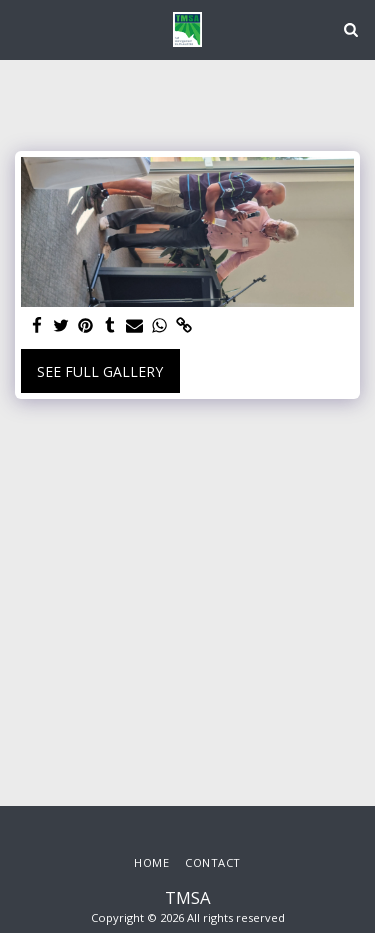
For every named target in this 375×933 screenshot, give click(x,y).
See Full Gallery (100, 371)
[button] (22, 28)
